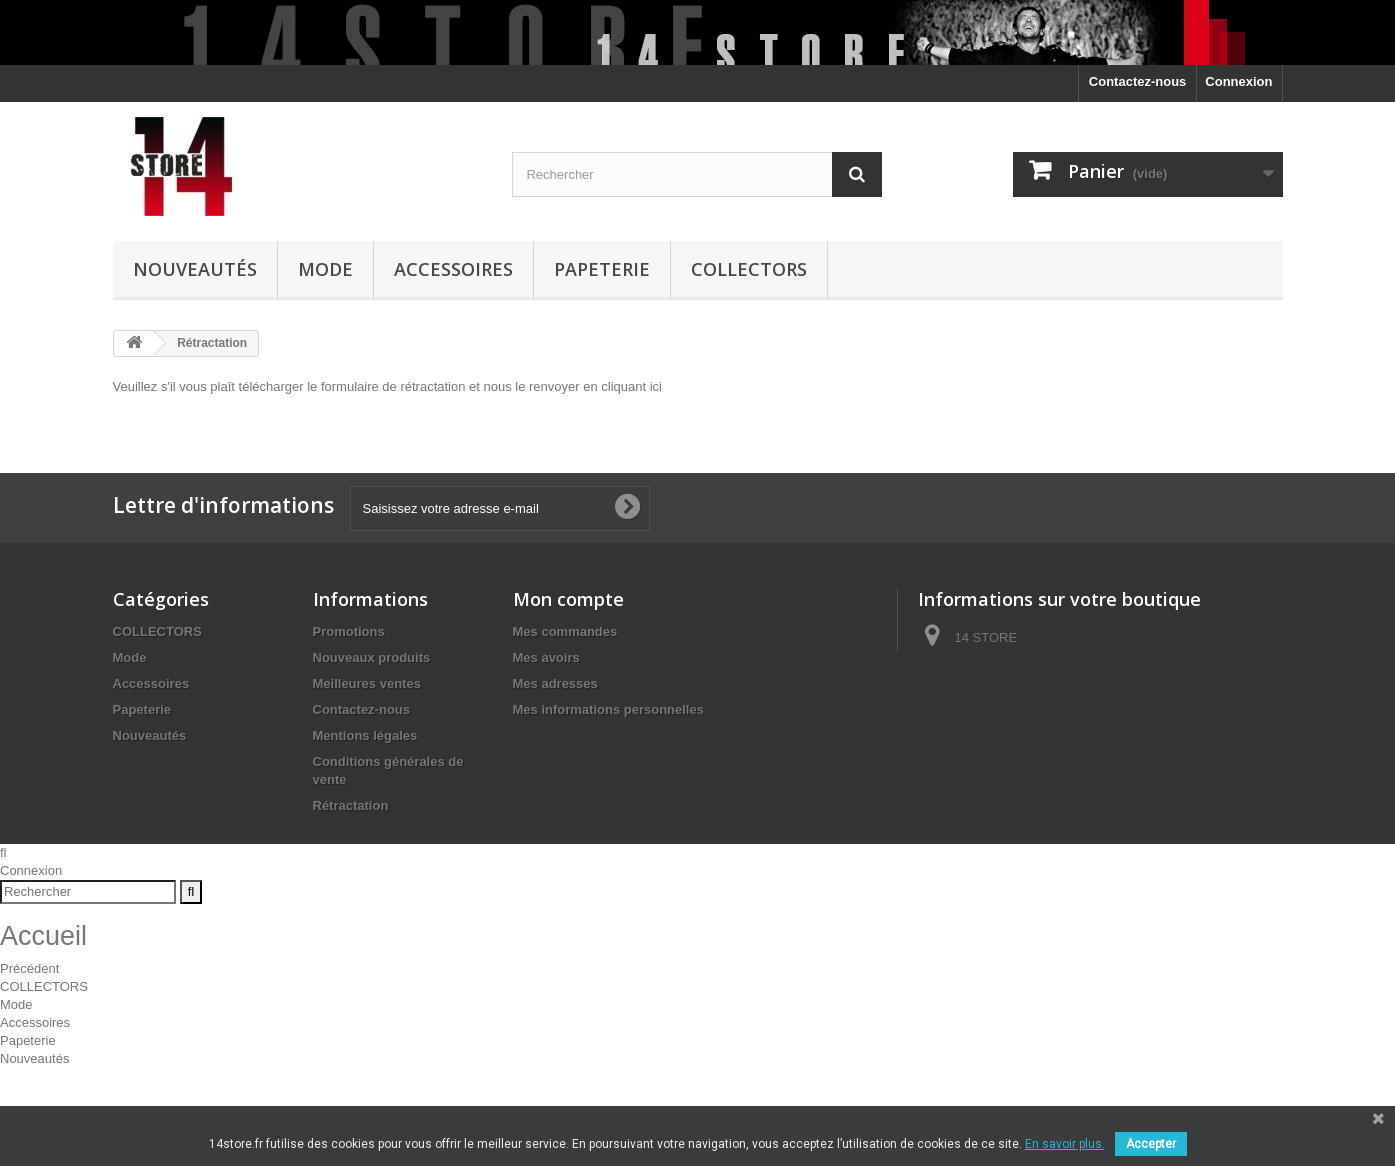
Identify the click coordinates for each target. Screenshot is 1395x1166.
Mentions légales (365, 735)
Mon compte (568, 599)
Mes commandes (565, 631)
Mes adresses (555, 683)
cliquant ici (631, 386)
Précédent (29, 1057)
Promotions (349, 631)
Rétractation (351, 805)
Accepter (1151, 1144)
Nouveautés (195, 269)
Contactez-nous (1138, 81)
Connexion (1238, 81)
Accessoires (453, 269)
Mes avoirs (546, 657)
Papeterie (602, 269)
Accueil (43, 1024)
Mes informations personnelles (608, 709)
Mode (325, 269)
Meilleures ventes (367, 683)
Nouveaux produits (372, 657)
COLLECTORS (749, 269)
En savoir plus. (1065, 1144)
